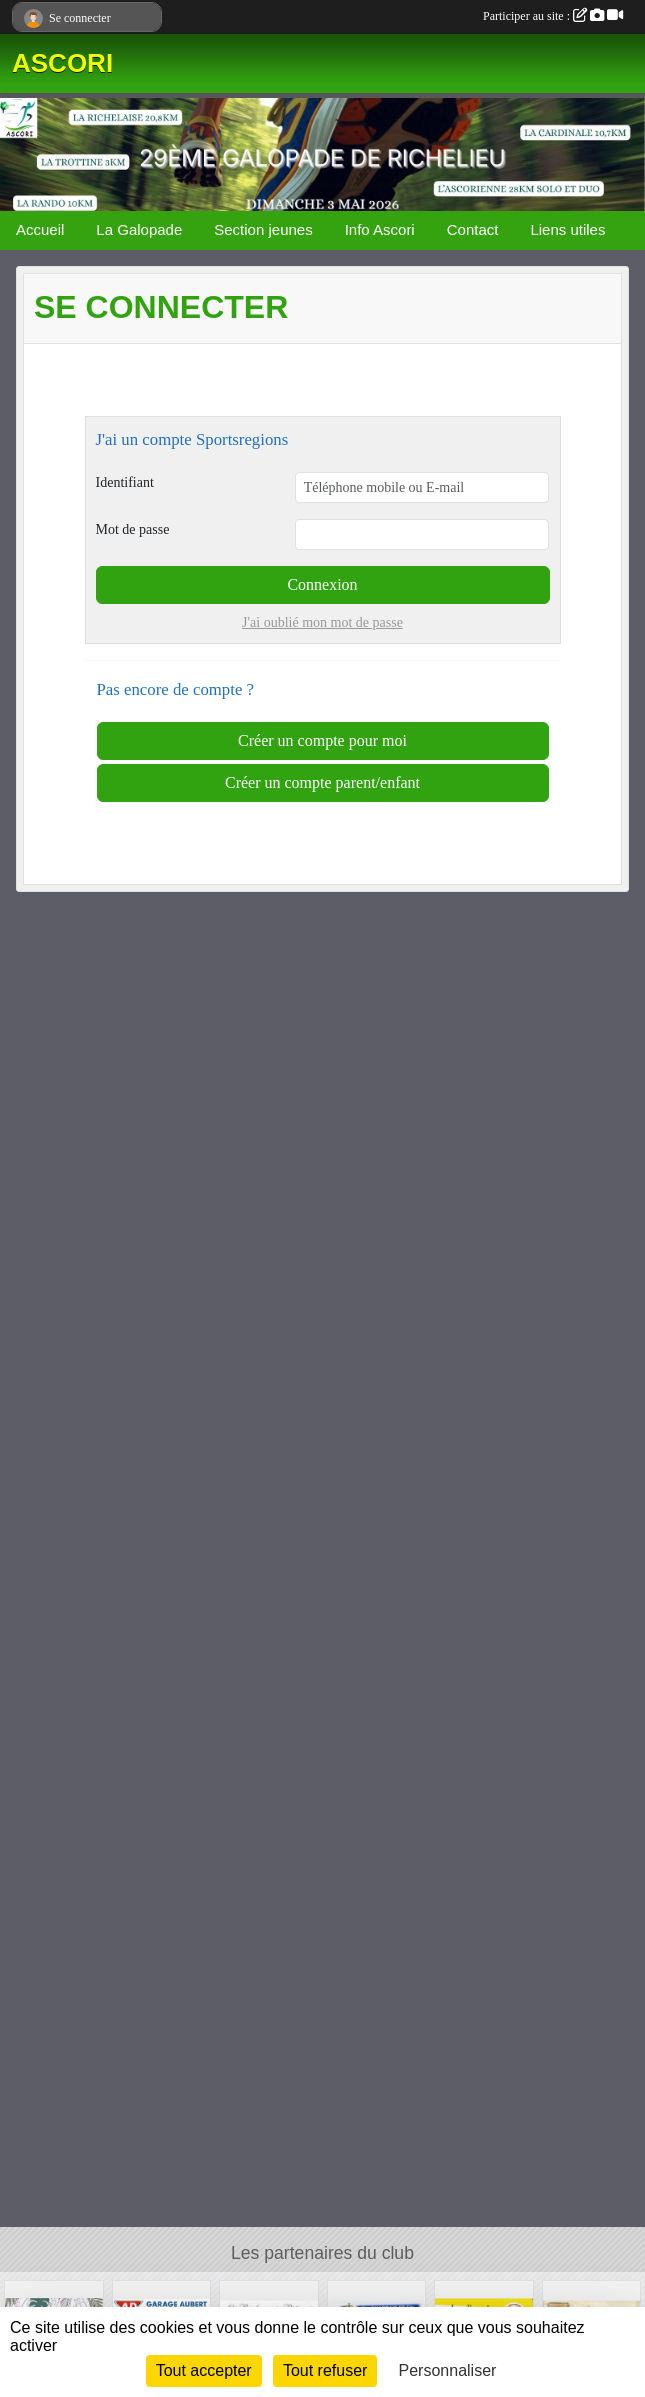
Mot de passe (133, 529)
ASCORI (62, 63)
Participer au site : (553, 16)
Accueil (40, 229)
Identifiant (125, 482)
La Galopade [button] (139, 229)
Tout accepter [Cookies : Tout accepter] (204, 2370)
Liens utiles (567, 229)
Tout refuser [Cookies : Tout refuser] (325, 2370)
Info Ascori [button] (380, 229)
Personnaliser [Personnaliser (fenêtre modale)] (448, 2370)
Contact (473, 229)
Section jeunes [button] (263, 229)
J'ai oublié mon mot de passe (322, 622)
